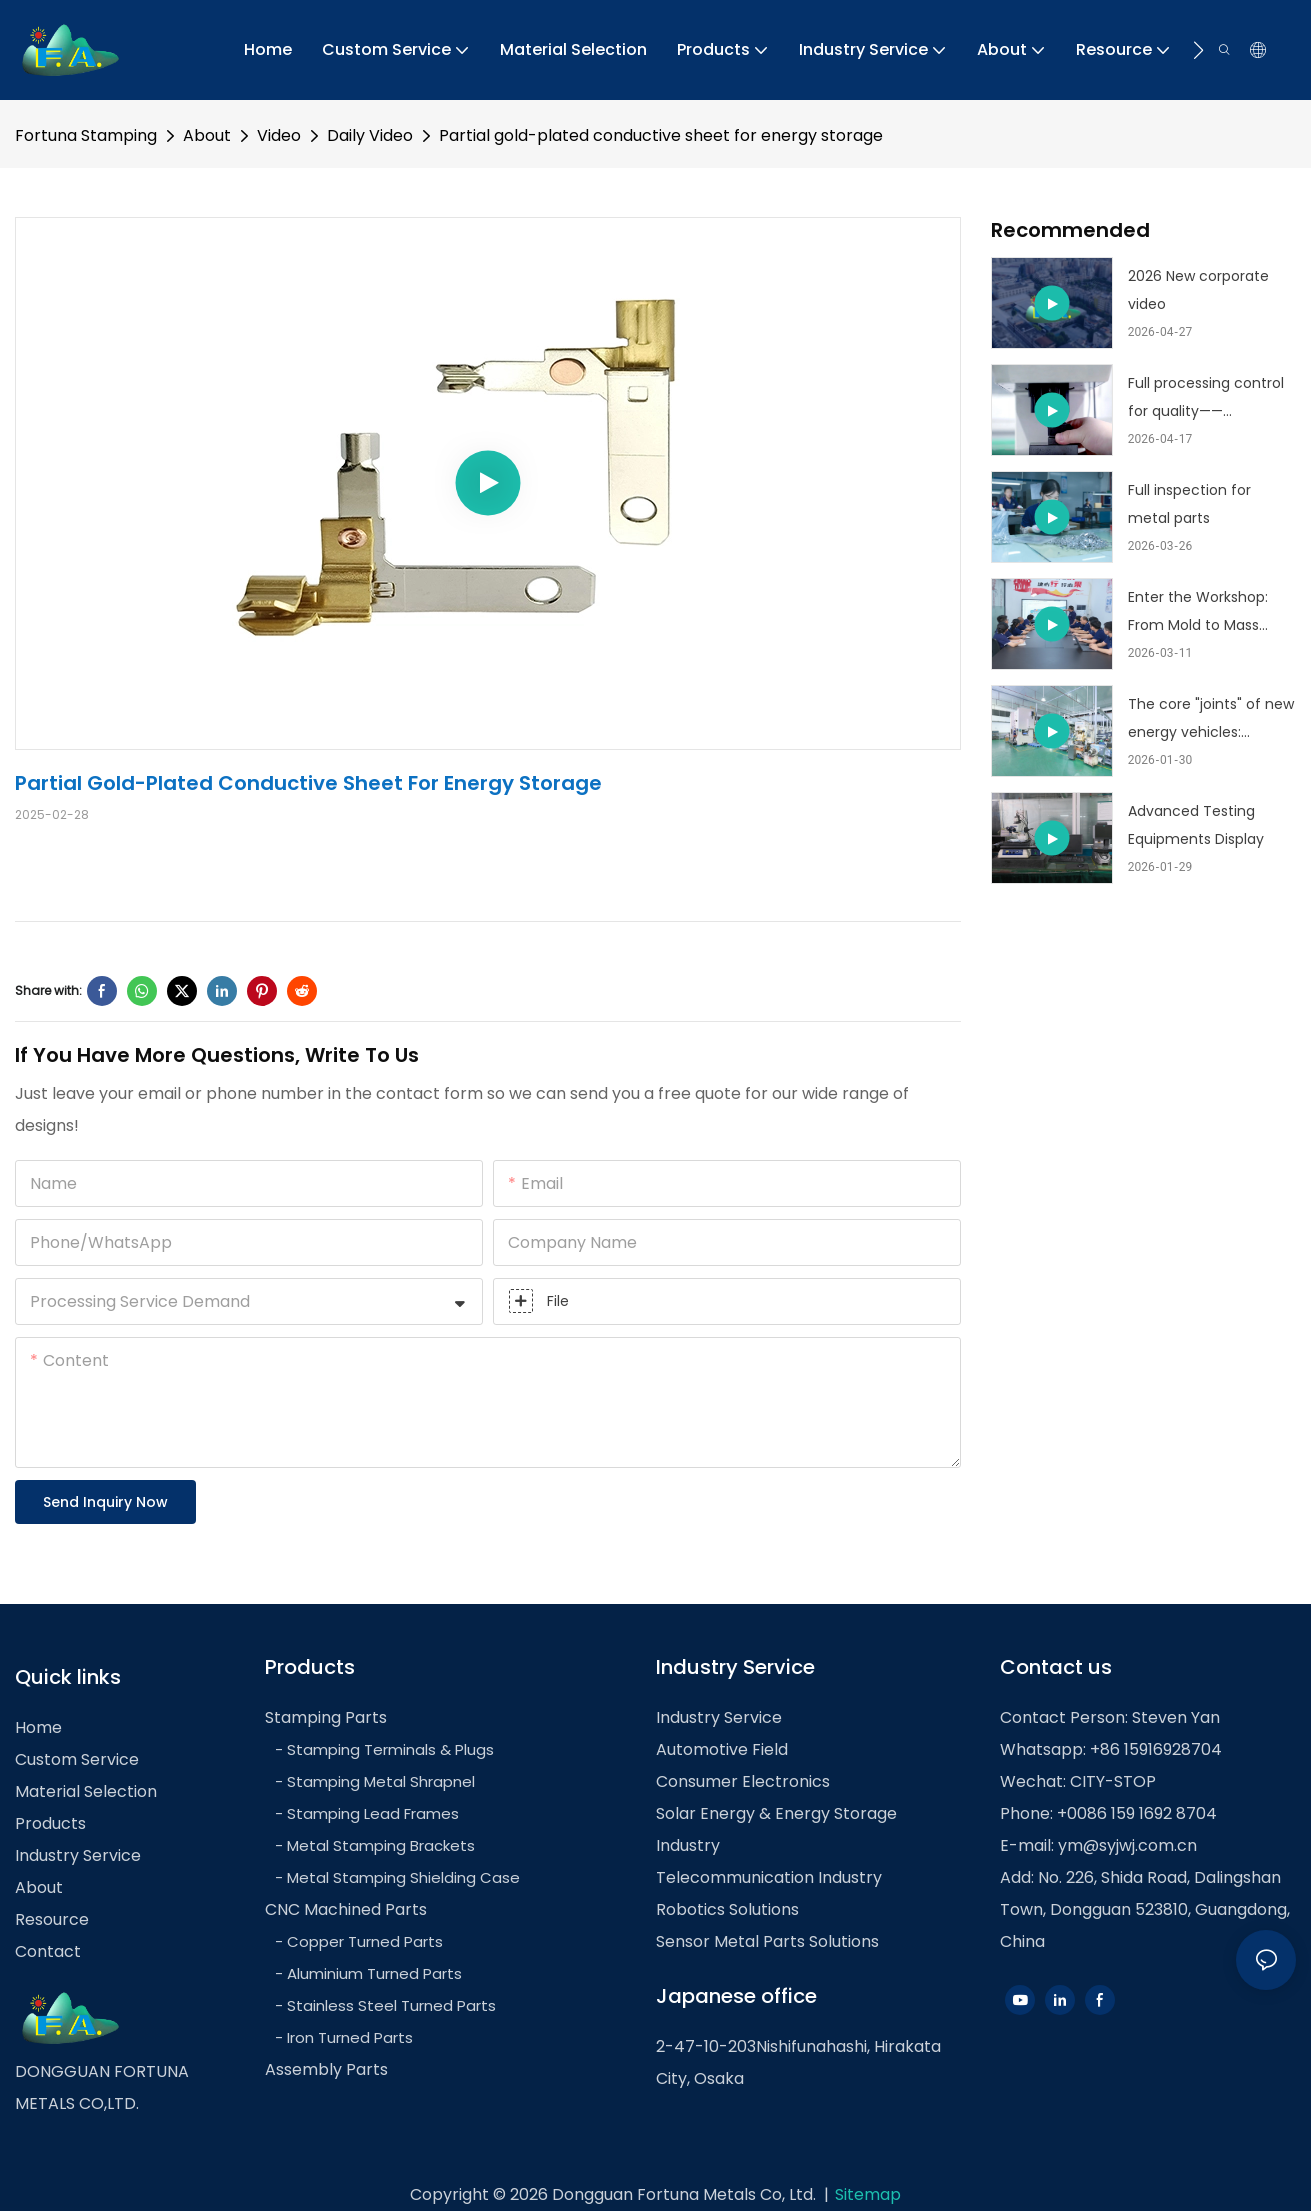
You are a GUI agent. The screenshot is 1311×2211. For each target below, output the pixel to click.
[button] (1198, 50)
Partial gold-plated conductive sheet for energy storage (661, 135)
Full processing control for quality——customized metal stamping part (1206, 399)
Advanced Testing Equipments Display (1196, 825)
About (207, 135)
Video (279, 135)
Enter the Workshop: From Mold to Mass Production (1198, 613)
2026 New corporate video (1198, 290)
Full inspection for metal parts (1189, 504)
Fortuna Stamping (86, 135)
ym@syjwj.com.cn (1127, 1845)
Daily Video (370, 135)
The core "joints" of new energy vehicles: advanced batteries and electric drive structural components (1211, 720)
